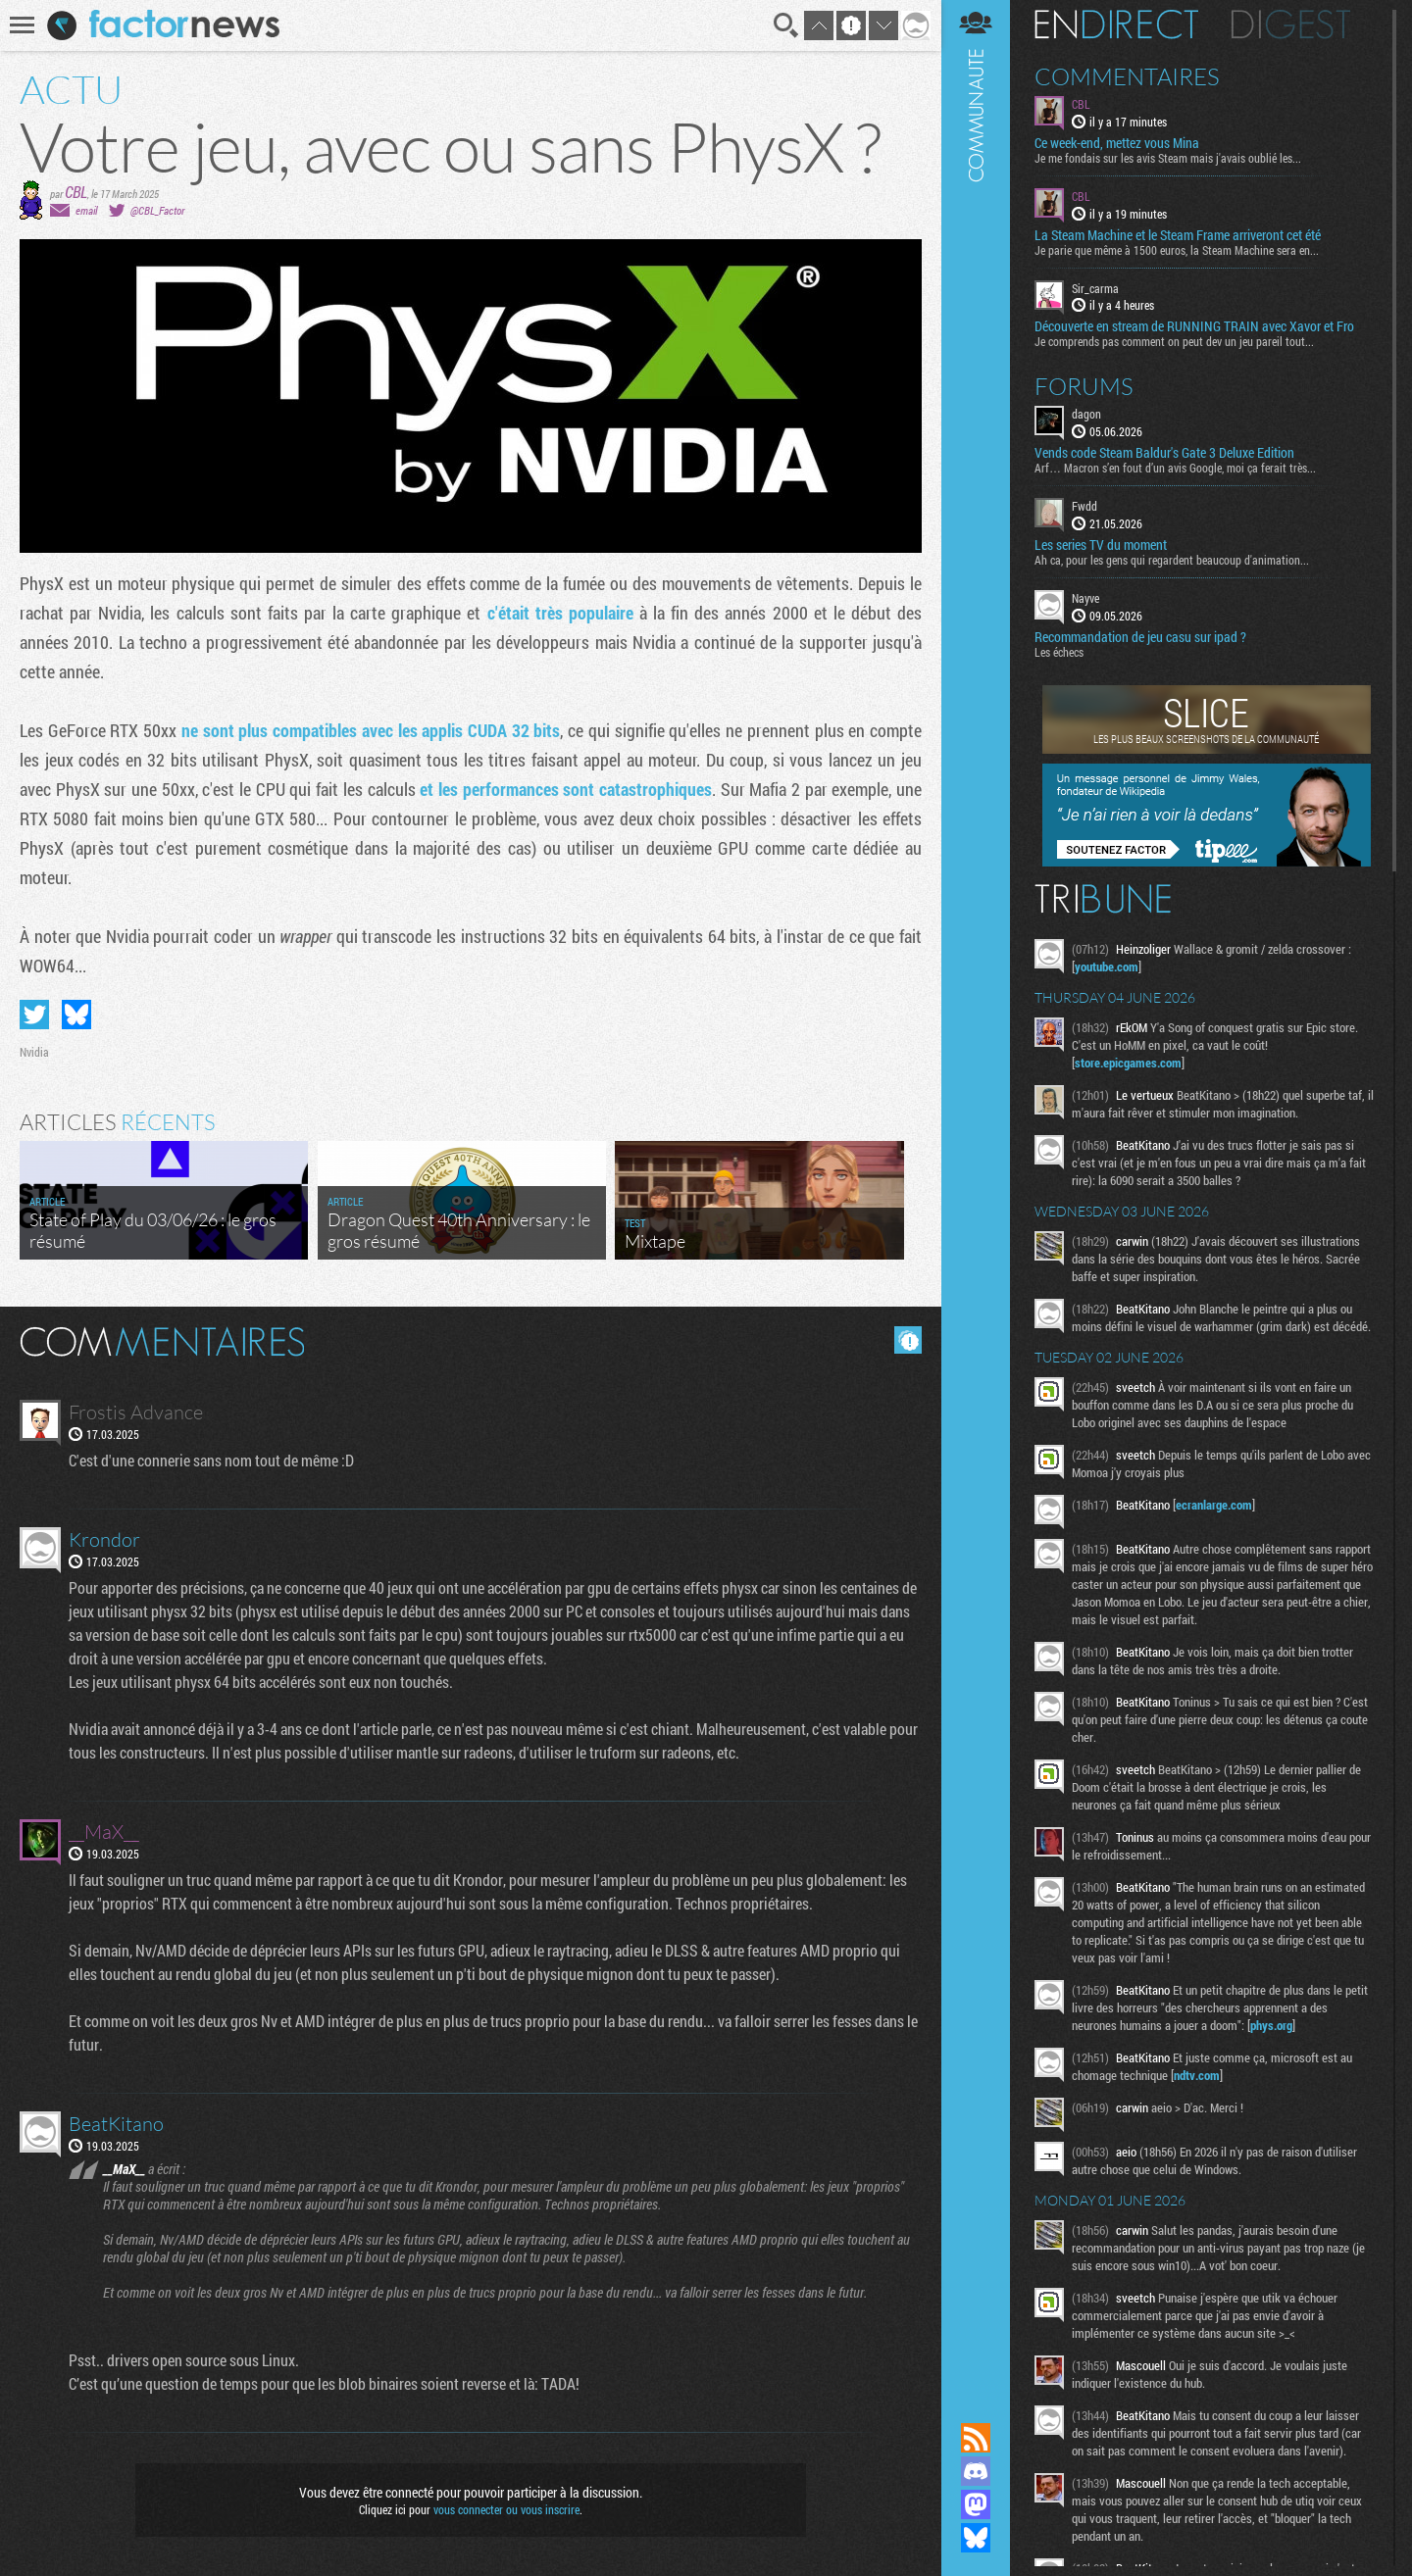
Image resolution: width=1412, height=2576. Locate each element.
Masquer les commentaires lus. (908, 1340)
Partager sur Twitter (34, 1014)
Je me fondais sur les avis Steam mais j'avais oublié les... (1167, 158)
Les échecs (1059, 652)
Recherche (786, 25)
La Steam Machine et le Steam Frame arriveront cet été (1177, 235)
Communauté (975, 1192)
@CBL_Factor (157, 210)
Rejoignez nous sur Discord (975, 2471)
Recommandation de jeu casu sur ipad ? (1140, 637)
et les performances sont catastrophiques (566, 789)
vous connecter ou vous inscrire (506, 2509)
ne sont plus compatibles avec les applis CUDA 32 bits (371, 730)
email (86, 210)
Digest (1291, 24)
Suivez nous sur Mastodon (975, 2504)
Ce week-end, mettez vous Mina (1116, 143)
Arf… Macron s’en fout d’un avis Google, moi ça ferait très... (1175, 467)
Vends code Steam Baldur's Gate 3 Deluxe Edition (1164, 453)
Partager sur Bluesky (76, 1014)
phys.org (1271, 2025)
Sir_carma (1095, 288)
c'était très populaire (560, 612)
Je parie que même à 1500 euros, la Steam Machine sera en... (1176, 250)
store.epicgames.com (1128, 1062)
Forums (1084, 386)
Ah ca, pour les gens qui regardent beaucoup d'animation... (1171, 560)
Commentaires (1127, 76)
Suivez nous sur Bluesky (975, 2537)
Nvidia (34, 1052)
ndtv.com (1197, 2075)
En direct (1116, 24)
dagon (1086, 413)
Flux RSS (975, 2437)
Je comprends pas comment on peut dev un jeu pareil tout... (1174, 341)
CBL (76, 191)
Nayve (1085, 598)
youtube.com (1106, 966)
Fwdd (1084, 506)
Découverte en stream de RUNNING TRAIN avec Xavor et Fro (1194, 326)
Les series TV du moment (1100, 545)
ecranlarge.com (1214, 1504)
